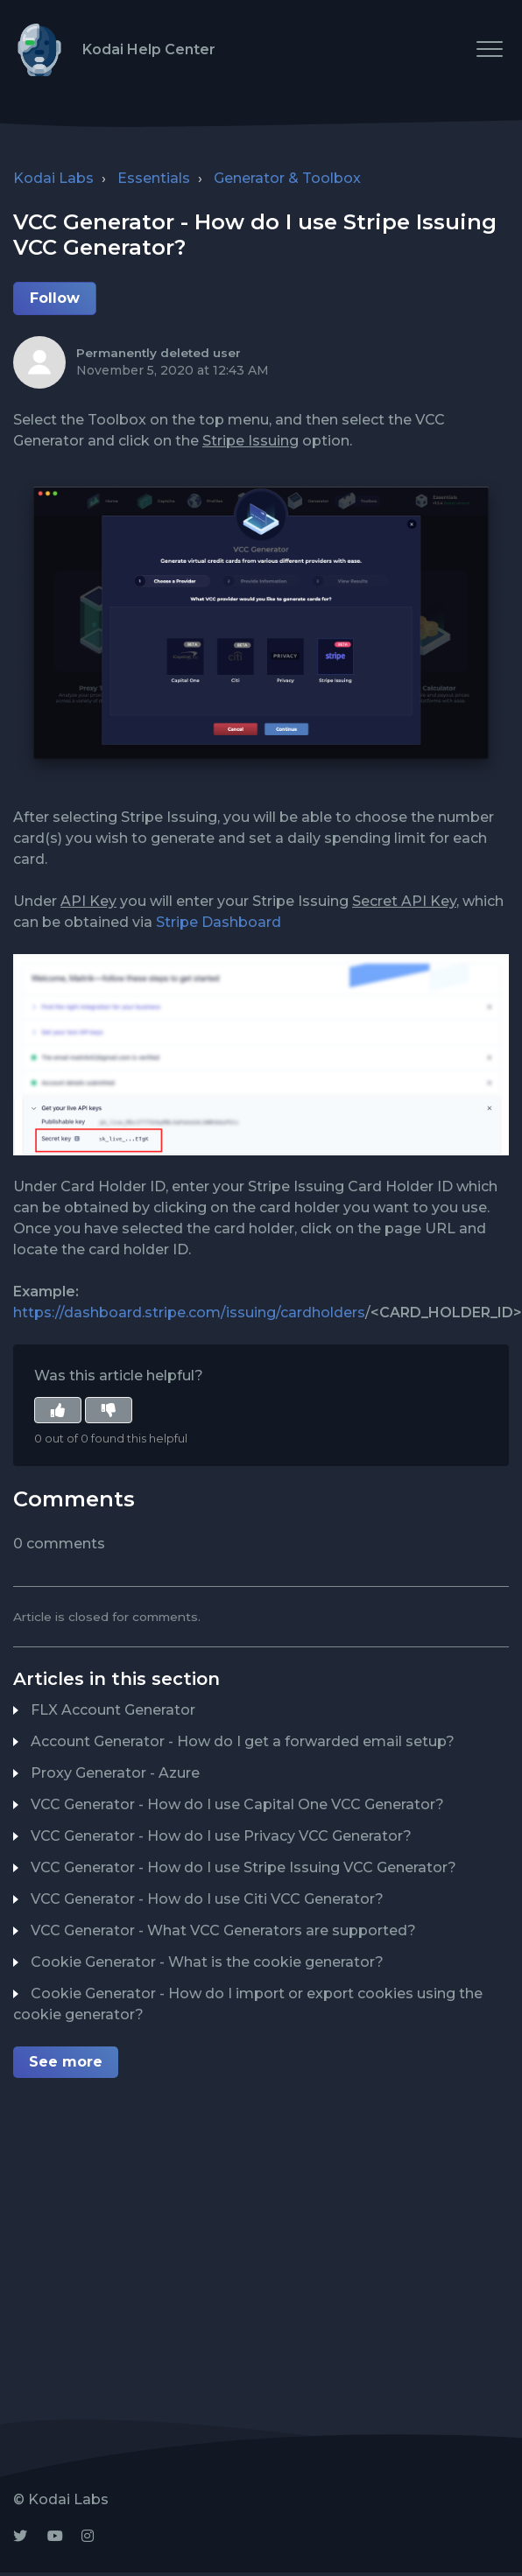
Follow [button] (55, 298)
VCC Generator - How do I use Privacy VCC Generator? (221, 1836)
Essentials (153, 178)
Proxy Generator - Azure (115, 1773)
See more (65, 2061)
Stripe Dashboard (216, 922)
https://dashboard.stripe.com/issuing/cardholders (189, 1312)
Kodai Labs (53, 178)
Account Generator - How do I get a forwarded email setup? (243, 1741)
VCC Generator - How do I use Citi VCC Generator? (207, 1899)
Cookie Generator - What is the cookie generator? (207, 1962)
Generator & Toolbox (287, 178)
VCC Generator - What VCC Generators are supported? (223, 1930)
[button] (489, 48)
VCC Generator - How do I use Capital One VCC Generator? (237, 1804)
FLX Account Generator (113, 1710)
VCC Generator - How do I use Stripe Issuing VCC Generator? (243, 1867)
